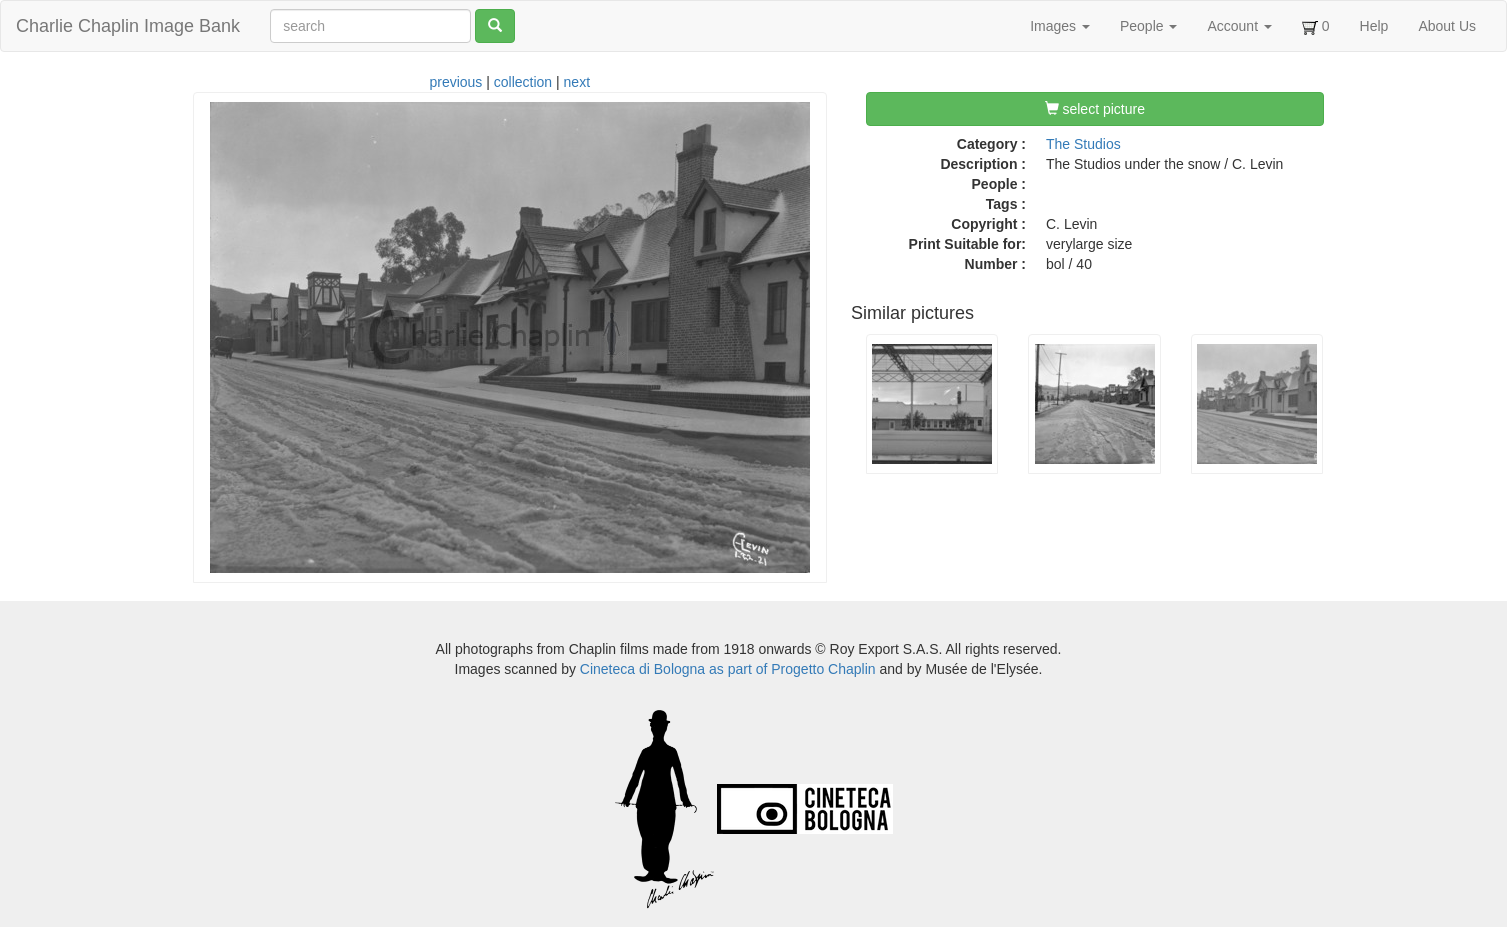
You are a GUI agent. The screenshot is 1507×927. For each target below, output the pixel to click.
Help (1374, 26)
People (1148, 26)
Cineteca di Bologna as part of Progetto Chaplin (728, 669)
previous (455, 82)
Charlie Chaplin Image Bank (128, 26)
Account (1239, 26)
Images (1060, 26)
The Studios (1083, 144)
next (577, 82)
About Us (1447, 26)
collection (523, 82)
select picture (1095, 109)
